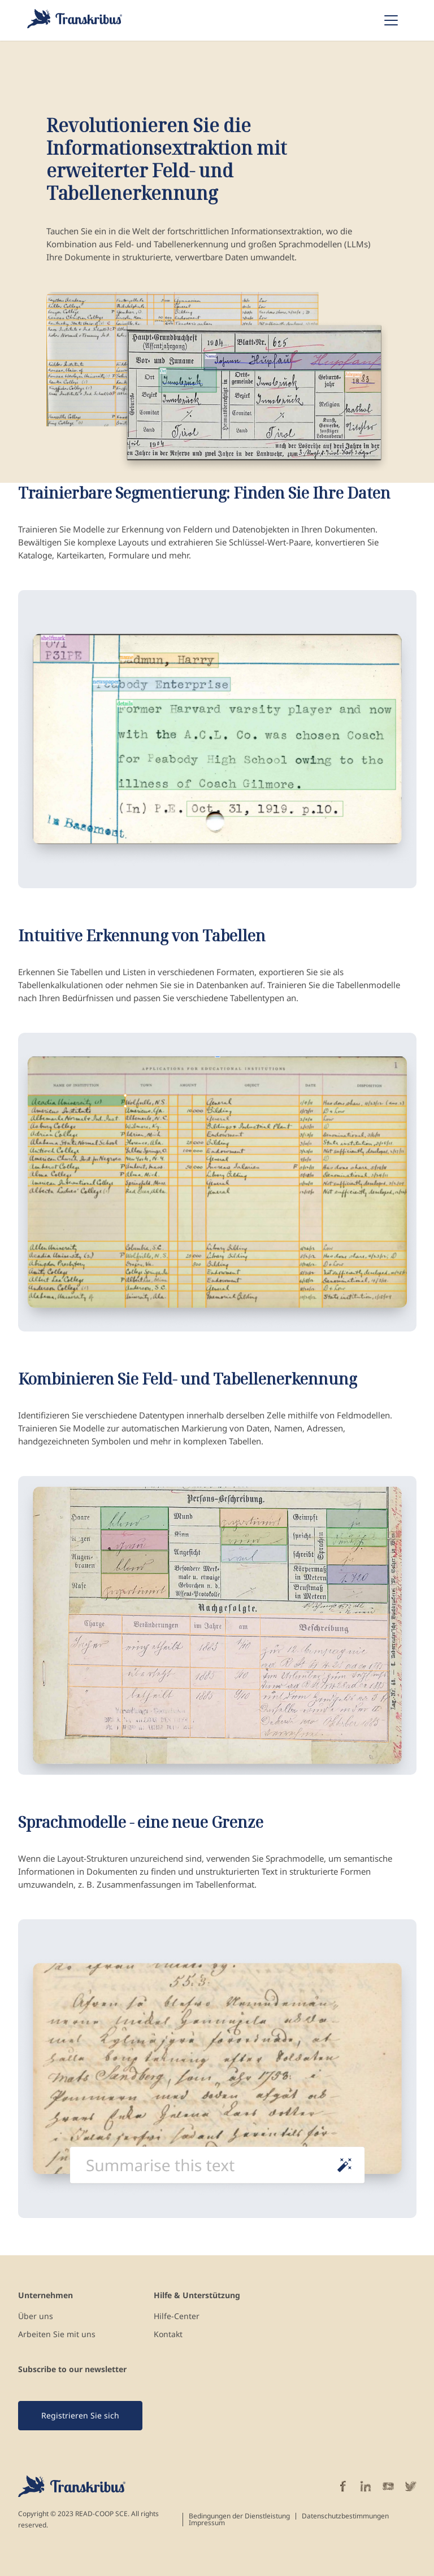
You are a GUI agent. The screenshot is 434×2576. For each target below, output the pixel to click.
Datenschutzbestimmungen (345, 2516)
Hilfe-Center (176, 2316)
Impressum (207, 2523)
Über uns (35, 2316)
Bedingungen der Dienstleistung (239, 2516)
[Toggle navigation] (391, 20)
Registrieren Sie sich (80, 2415)
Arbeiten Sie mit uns (57, 2334)
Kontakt (168, 2334)
